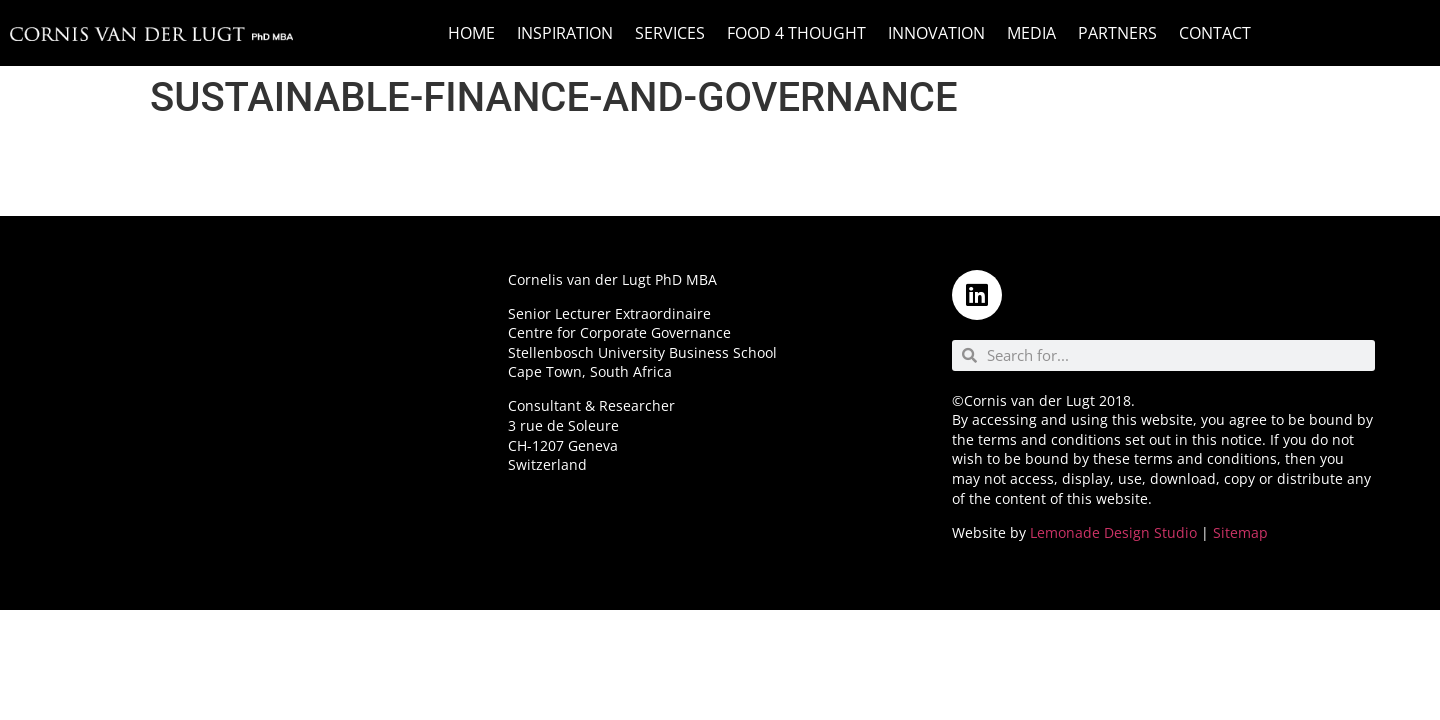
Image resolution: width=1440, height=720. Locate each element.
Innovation (936, 33)
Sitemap (1240, 532)
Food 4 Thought (796, 33)
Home (471, 33)
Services (670, 33)
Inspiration (565, 33)
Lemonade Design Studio (1113, 532)
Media (1031, 33)
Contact (1215, 33)
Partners (1117, 33)
